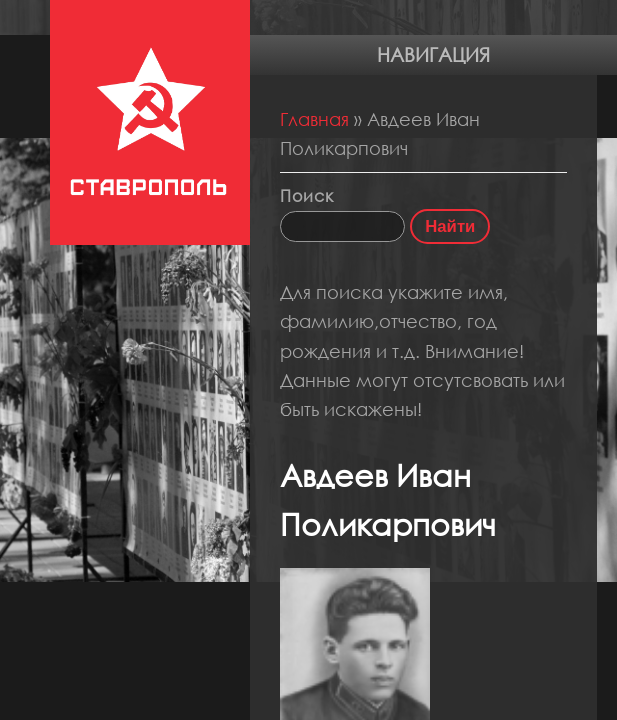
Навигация (433, 54)
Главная (314, 119)
